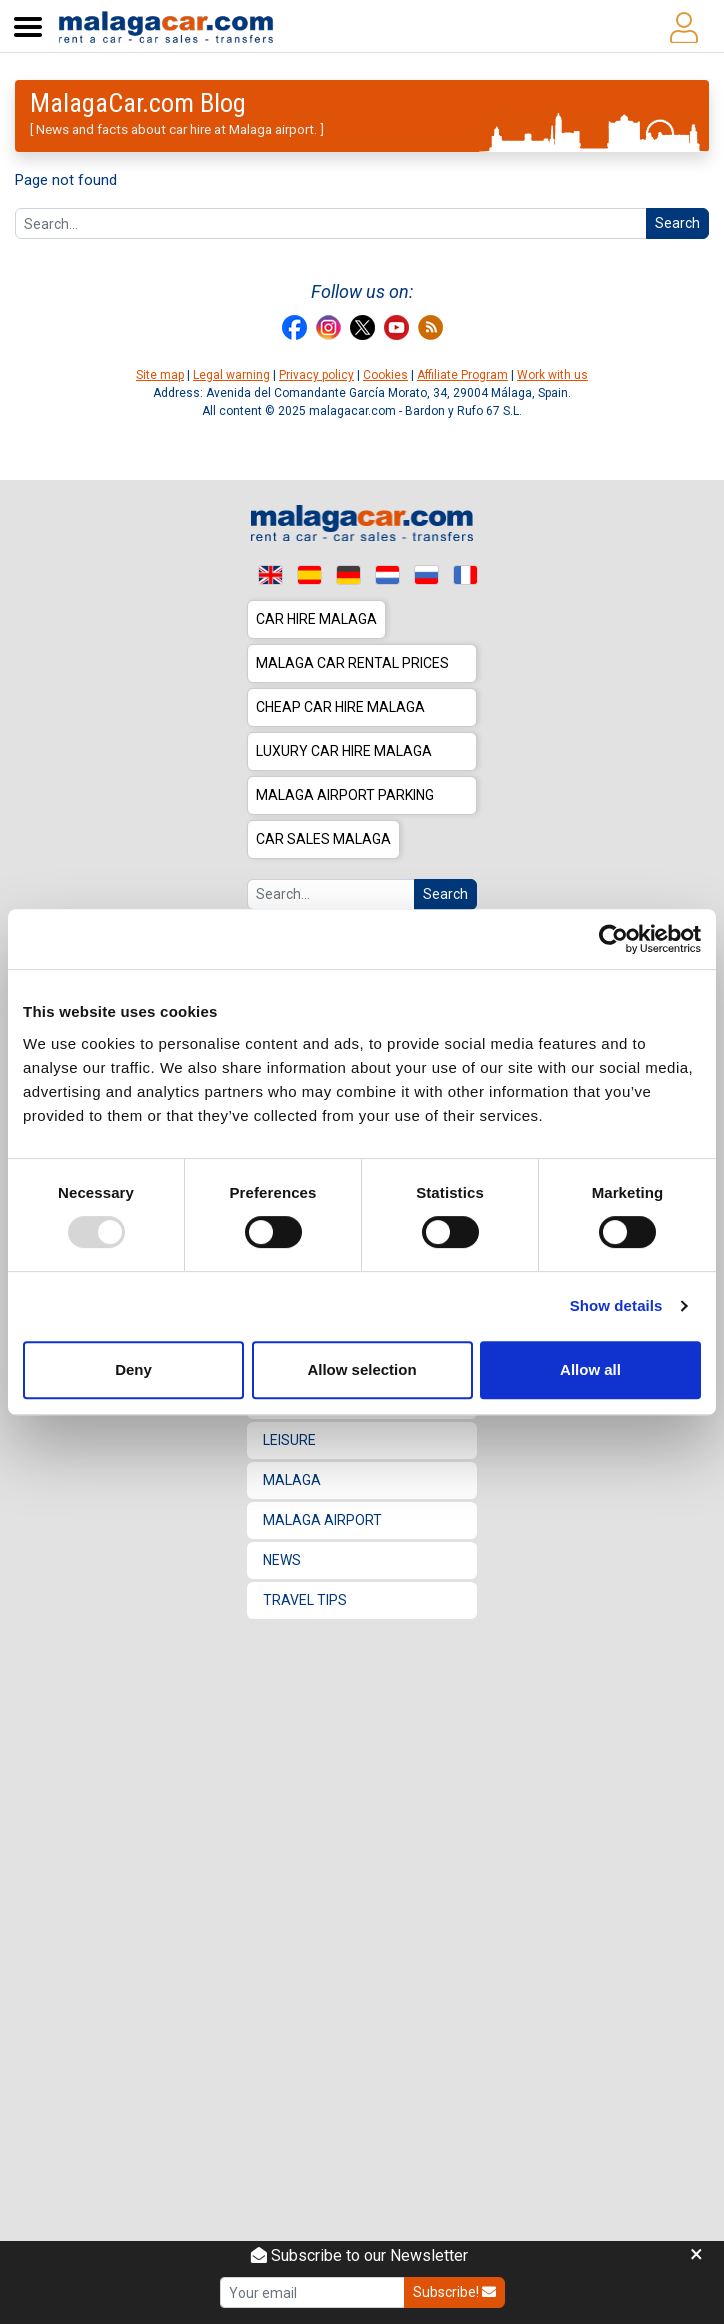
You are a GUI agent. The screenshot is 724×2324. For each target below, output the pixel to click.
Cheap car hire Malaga (340, 707)
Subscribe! (454, 2292)
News (282, 1560)
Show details (616, 1305)
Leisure (289, 1440)
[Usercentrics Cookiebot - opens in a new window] (613, 939)
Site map (160, 375)
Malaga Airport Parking (345, 795)
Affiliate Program (462, 375)
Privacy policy (316, 375)
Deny (133, 1369)
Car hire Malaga (316, 619)
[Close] (696, 2255)
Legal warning (231, 375)
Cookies (385, 375)
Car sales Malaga (323, 839)
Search (677, 223)
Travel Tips (305, 1600)
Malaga (292, 1480)
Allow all (590, 1369)
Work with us (552, 375)
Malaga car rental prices (352, 663)
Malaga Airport (322, 1520)
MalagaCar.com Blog (138, 103)
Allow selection (361, 1369)
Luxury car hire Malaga (344, 751)
